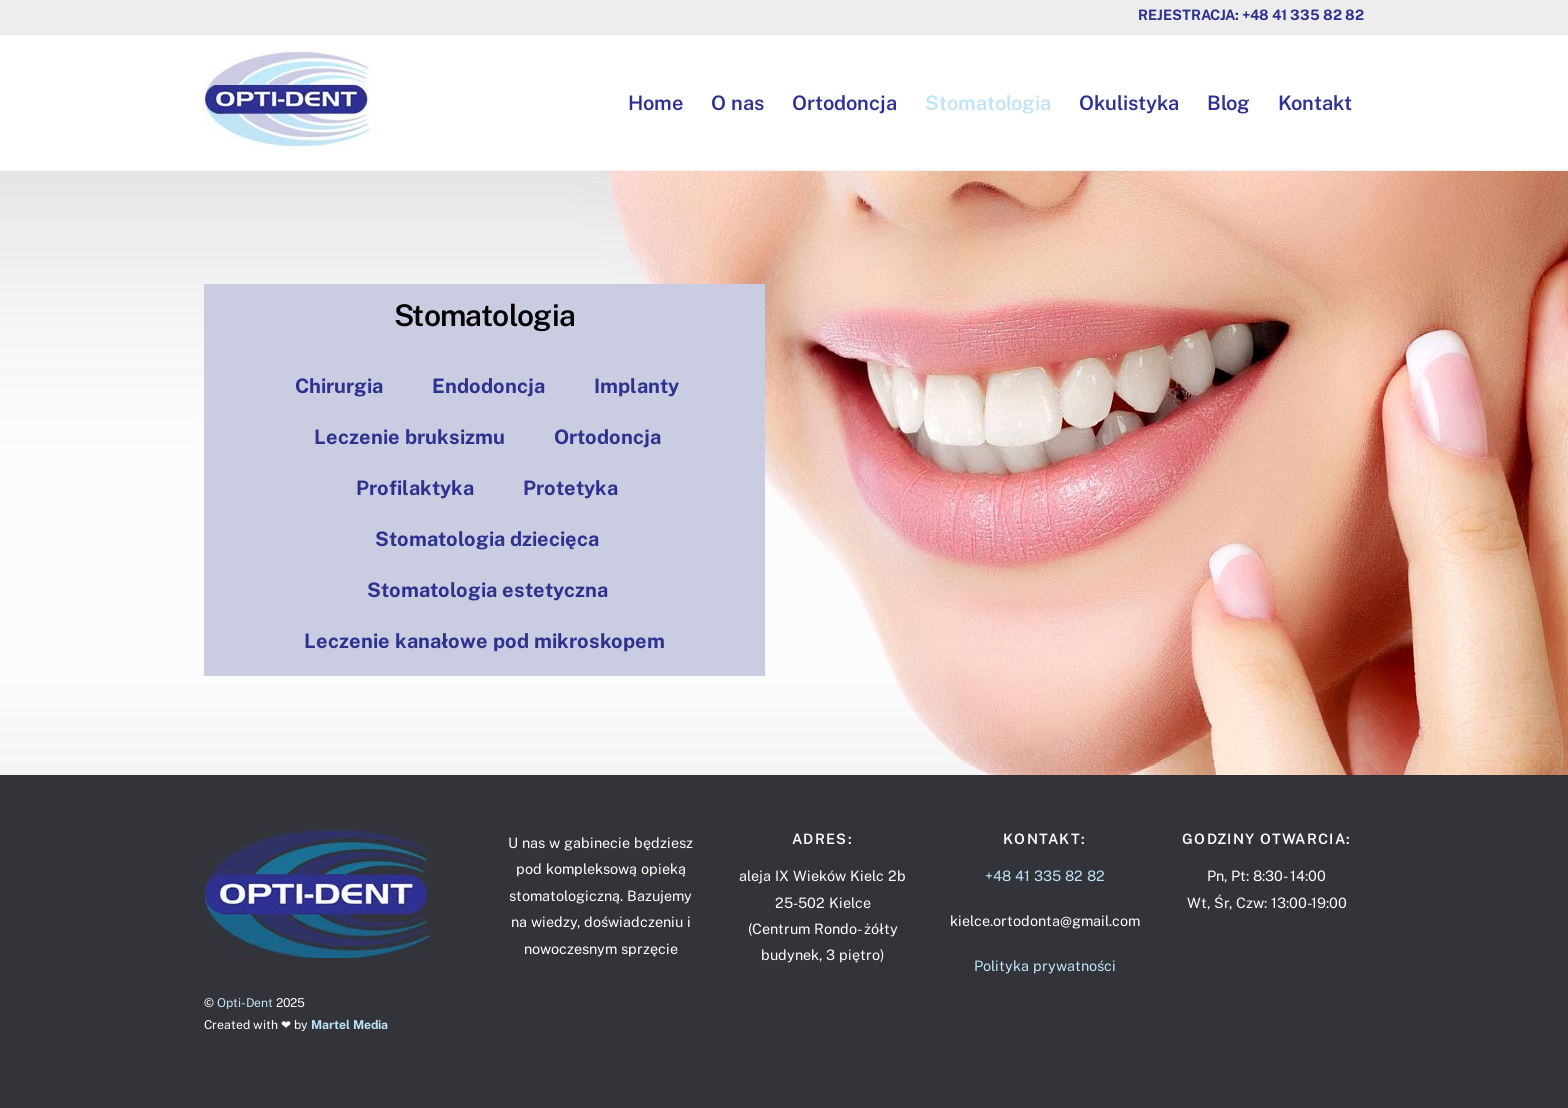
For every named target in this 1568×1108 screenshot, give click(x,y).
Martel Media (349, 1024)
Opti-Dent (245, 1002)
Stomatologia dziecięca (487, 539)
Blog (1228, 103)
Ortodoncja (844, 103)
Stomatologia (988, 103)
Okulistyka (1129, 103)
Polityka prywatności (1045, 965)
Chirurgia (339, 386)
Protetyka (570, 488)
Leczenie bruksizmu (409, 437)
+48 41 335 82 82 (1045, 875)
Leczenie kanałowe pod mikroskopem (484, 641)
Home (655, 103)
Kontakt (1315, 103)
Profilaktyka (415, 488)
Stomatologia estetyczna (487, 590)
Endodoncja (488, 386)
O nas (737, 103)
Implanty (636, 386)
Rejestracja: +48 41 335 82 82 (1251, 14)
